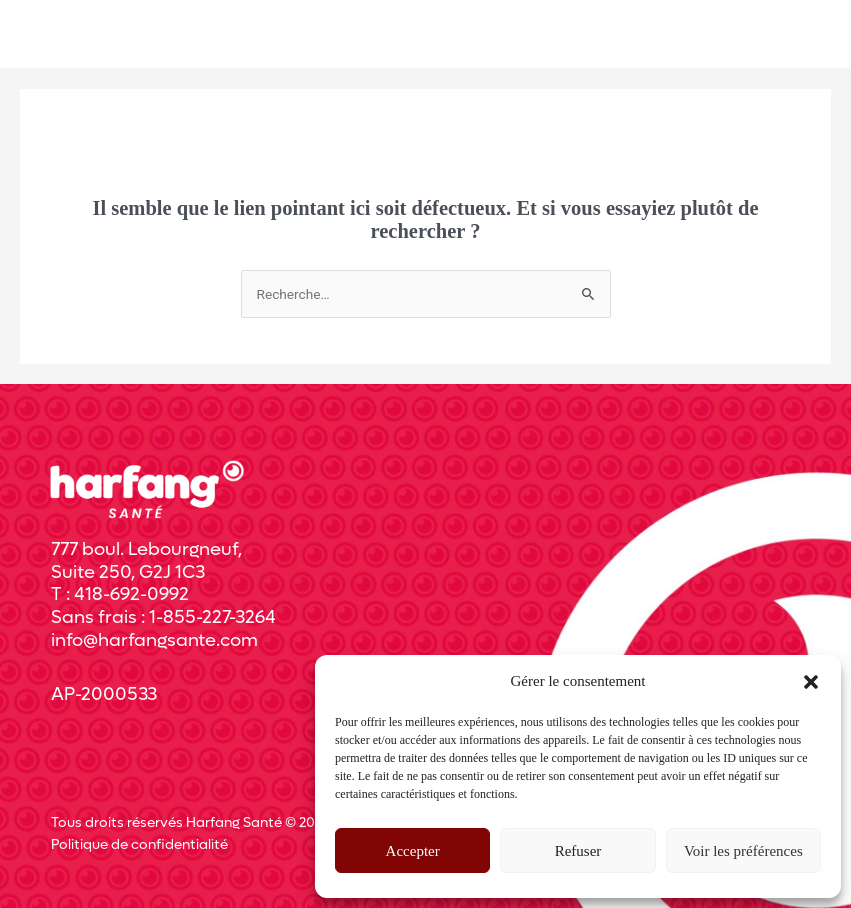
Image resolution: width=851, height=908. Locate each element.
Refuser (578, 851)
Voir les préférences (743, 851)
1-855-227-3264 (212, 617)
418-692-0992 (131, 594)
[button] (811, 682)
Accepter (413, 851)
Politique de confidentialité (139, 845)
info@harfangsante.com (154, 640)
